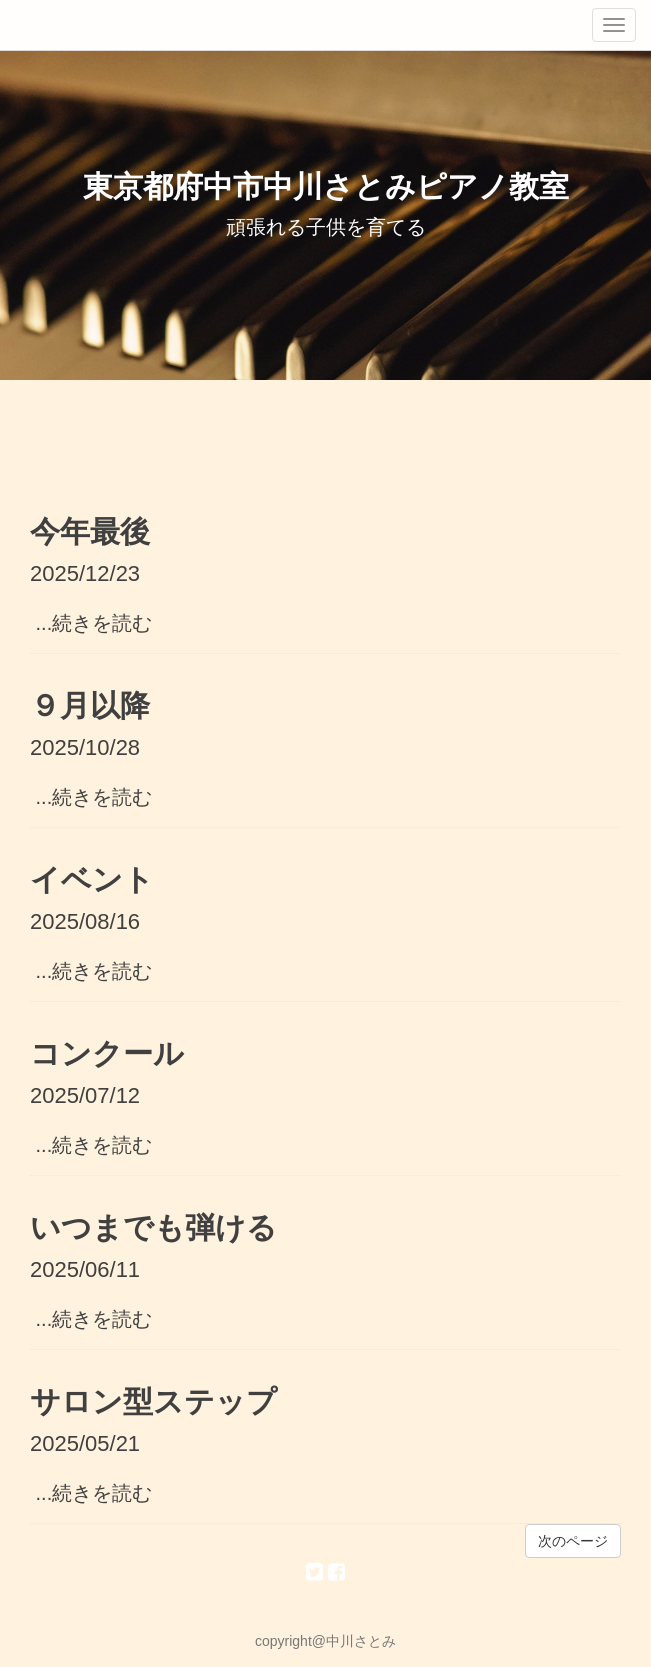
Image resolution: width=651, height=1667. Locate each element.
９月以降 (90, 705)
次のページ (573, 1541)
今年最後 (90, 531)
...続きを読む (91, 623)
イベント (92, 879)
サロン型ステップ (153, 1401)
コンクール (107, 1053)
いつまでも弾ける (153, 1227)
